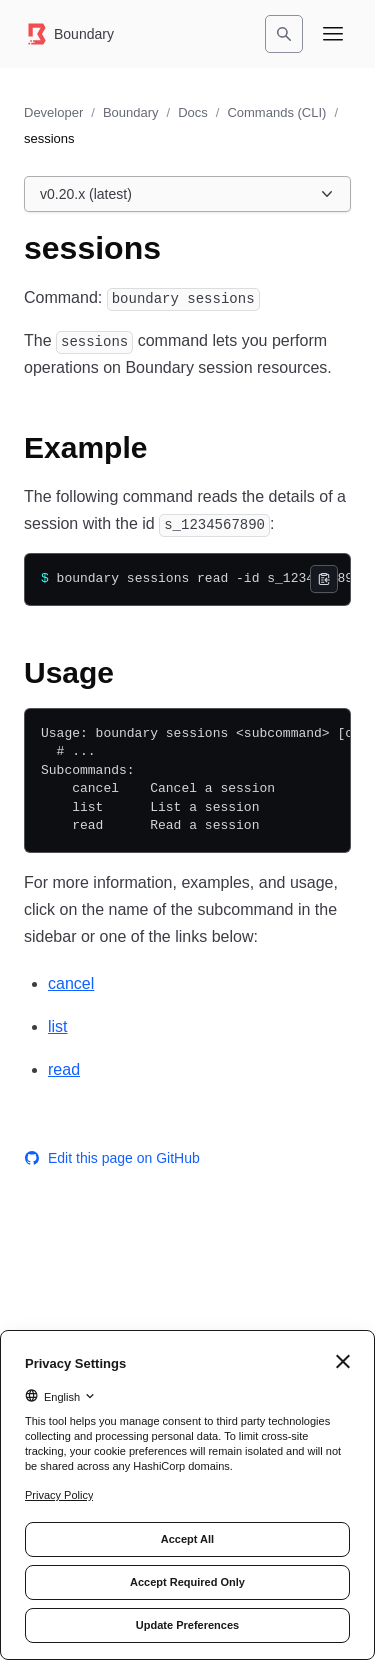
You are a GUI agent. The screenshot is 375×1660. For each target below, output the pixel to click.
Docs (193, 112)
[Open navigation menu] (333, 34)
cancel (71, 983)
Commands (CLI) (276, 112)
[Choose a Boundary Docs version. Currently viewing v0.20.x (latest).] (187, 194)
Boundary (131, 112)
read (64, 1069)
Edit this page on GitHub (112, 1158)
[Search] (284, 34)
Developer (53, 112)
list (58, 1026)
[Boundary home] (69, 34)
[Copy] (324, 579)
